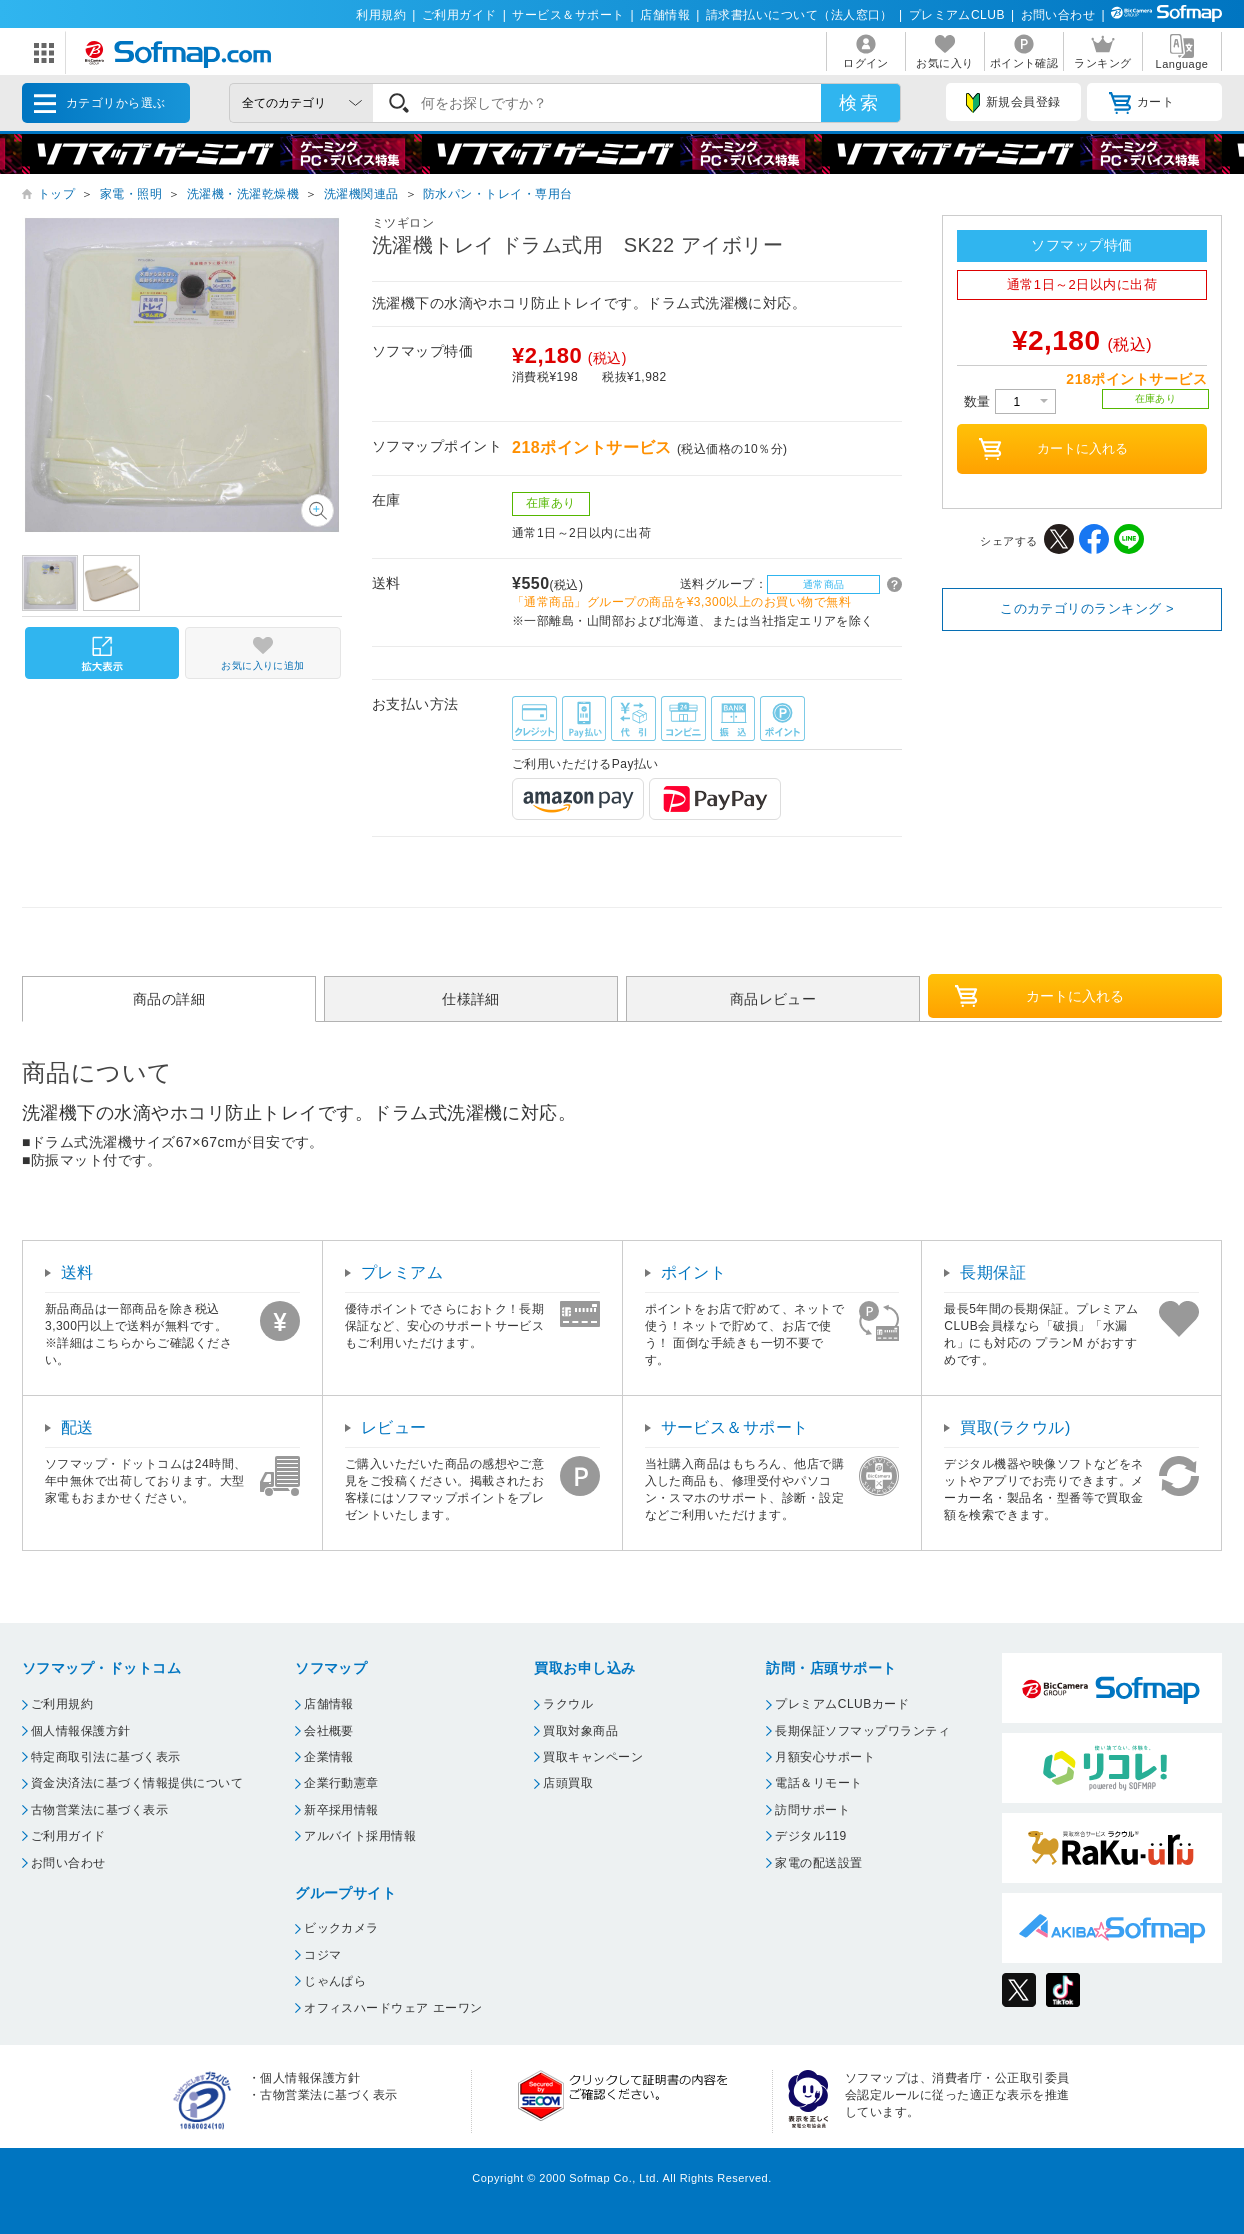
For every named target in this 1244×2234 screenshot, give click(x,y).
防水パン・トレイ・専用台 (498, 194)
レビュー (394, 1427)
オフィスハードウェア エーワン (393, 2008)
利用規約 (381, 15)
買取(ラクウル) (1015, 1427)
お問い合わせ (1058, 15)
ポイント (694, 1272)
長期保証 (993, 1272)
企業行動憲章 (341, 1783)
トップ (56, 194)
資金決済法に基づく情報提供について (137, 1783)
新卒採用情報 (341, 1810)
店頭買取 (568, 1783)
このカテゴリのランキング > (1087, 608)
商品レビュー (773, 999)
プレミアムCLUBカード (842, 1704)
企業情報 (329, 1757)
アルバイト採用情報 (360, 1836)
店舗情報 (665, 15)
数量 (1010, 401)
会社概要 (329, 1731)
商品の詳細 (169, 999)
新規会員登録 (1013, 103)
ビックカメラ (341, 1928)
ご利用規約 (62, 1704)
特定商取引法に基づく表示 (106, 1757)
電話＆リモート (818, 1783)
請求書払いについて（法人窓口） (799, 15)
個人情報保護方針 (81, 1731)
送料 (77, 1272)
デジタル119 (810, 1836)
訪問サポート (812, 1810)
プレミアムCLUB (957, 15)
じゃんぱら (335, 1981)
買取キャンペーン (593, 1757)
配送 (77, 1427)
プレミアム (402, 1272)
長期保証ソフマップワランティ (862, 1731)
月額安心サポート (825, 1757)
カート (1141, 103)
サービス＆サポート (568, 15)
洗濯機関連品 (361, 194)
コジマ (322, 1955)
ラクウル (568, 1704)
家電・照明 (131, 194)
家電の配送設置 (818, 1863)
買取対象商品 (580, 1731)
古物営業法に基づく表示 (99, 1810)
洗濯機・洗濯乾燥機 (243, 194)
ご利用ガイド (459, 15)
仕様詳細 (471, 999)
